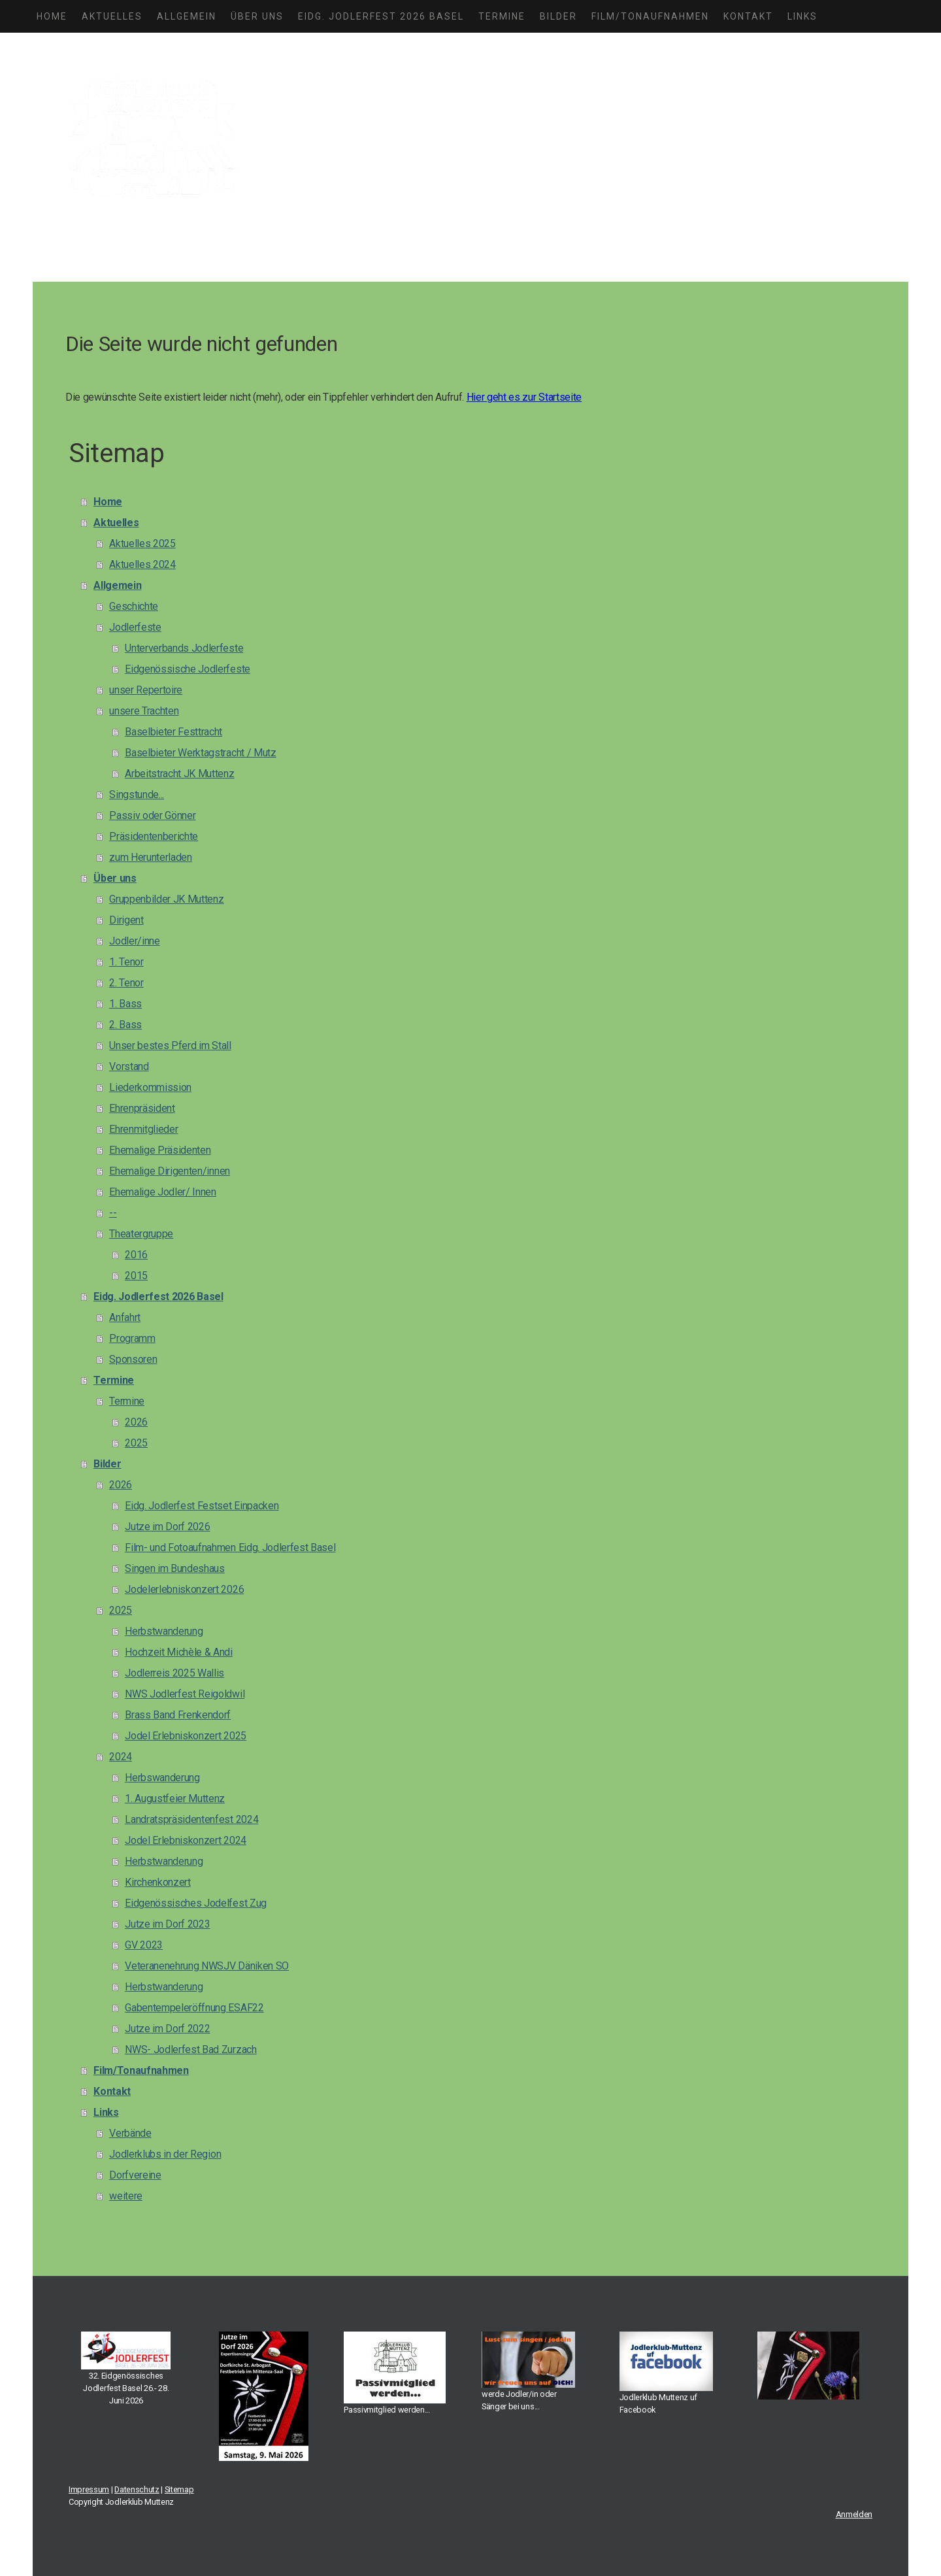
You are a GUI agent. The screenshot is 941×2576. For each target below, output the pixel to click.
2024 (120, 1756)
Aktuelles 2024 (142, 564)
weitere (125, 2196)
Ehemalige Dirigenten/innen (169, 1171)
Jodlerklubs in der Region (165, 2154)
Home (52, 16)
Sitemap (179, 2489)
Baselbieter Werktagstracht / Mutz (200, 752)
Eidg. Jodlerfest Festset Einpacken (201, 1505)
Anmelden (854, 2514)
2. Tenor (126, 983)
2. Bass (125, 1024)
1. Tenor (126, 962)
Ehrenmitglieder (143, 1129)
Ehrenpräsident (142, 1108)
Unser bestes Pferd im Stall (170, 1045)
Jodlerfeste (135, 627)
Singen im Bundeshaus (175, 1568)
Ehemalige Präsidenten (159, 1150)
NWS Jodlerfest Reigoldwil (184, 1694)
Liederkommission (150, 1087)
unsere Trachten (143, 711)
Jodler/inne (134, 941)
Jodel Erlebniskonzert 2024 (185, 1840)
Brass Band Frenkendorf (178, 1715)
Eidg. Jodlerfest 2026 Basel (381, 16)
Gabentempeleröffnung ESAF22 (194, 2007)
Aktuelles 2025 (142, 543)
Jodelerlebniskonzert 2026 (184, 1589)
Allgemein (186, 16)
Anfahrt (124, 1317)
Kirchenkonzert (158, 1882)
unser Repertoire (145, 690)
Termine (501, 16)
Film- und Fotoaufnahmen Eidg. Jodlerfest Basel (230, 1547)
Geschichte (133, 606)
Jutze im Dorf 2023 (167, 1924)
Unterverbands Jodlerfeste (184, 648)
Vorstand (128, 1066)
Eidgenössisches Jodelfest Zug (196, 1903)
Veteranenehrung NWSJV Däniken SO (207, 1966)
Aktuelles (112, 16)
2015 (136, 1275)
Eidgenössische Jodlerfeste (187, 669)
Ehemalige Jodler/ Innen (162, 1192)
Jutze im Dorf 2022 (167, 2028)
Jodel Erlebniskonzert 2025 (185, 1736)
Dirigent (126, 920)
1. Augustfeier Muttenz (175, 1798)
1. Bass (125, 1003)
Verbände (130, 2133)
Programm (132, 1338)
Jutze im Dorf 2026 (167, 1526)
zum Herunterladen (150, 857)
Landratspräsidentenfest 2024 (191, 1819)
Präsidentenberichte (153, 836)
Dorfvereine (135, 2175)
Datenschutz (136, 2489)
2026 (136, 1422)
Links (802, 16)
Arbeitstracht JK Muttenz (179, 773)
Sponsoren (133, 1359)
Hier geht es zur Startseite (524, 397)
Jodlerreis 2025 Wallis (174, 1673)
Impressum (89, 2489)
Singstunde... (136, 794)
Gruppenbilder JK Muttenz (166, 899)
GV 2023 (144, 1945)
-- (112, 1213)
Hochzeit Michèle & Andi (179, 1652)
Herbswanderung (162, 1777)
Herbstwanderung (164, 1631)
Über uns (257, 16)
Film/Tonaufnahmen (650, 16)
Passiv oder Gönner (152, 815)
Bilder (558, 16)
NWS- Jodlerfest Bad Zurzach (190, 2049)
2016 (136, 1254)
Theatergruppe (141, 1234)
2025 (136, 1443)
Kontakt (748, 16)
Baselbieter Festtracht (173, 732)
